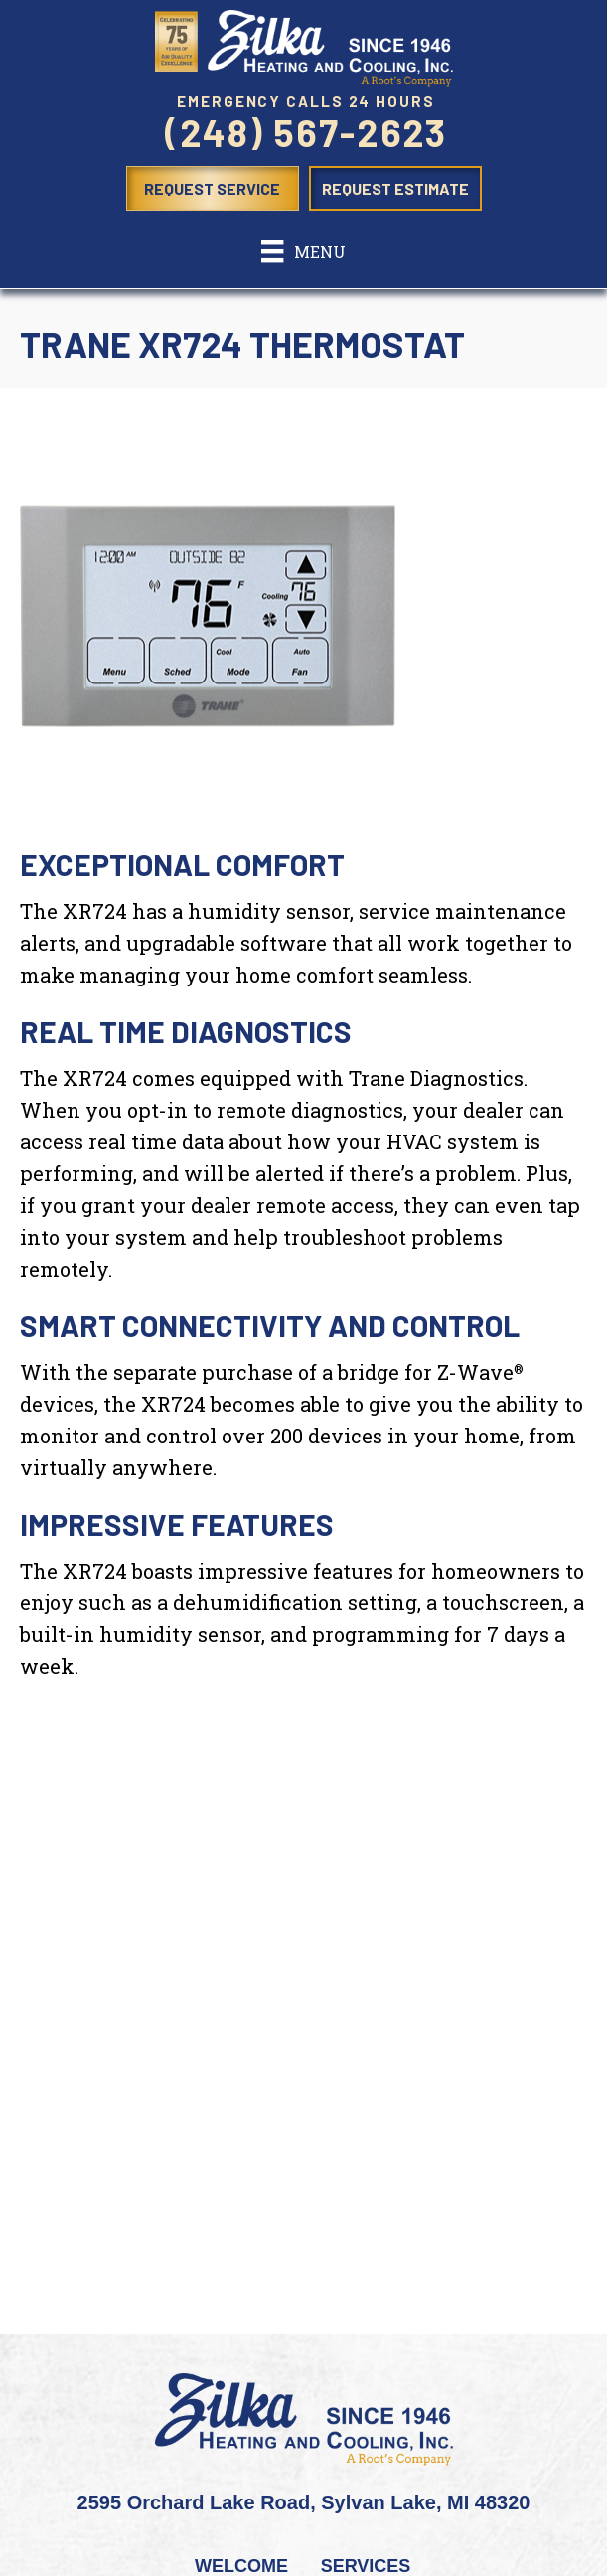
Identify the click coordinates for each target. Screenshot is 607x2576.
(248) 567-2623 (306, 132)
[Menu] (303, 251)
